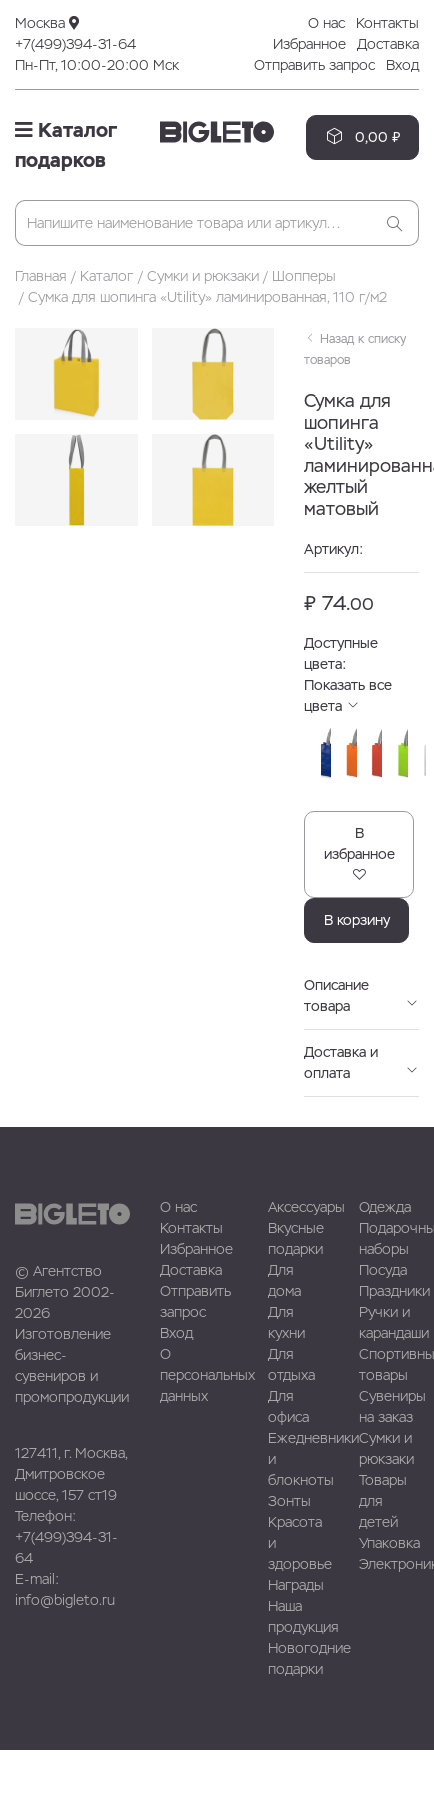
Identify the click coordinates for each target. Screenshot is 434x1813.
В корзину (357, 920)
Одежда (385, 1207)
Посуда (383, 1270)
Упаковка (389, 1543)
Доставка (388, 44)
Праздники (394, 1291)
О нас (326, 23)
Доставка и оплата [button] (361, 1062)
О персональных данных (207, 1375)
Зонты (289, 1501)
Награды (296, 1585)
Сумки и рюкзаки (203, 276)
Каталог (106, 276)
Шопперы (304, 276)
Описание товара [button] (361, 995)
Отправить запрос (314, 65)
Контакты (387, 23)
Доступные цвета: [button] (361, 654)
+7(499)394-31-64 (75, 44)
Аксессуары (306, 1207)
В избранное (359, 853)
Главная (41, 276)
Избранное (309, 44)
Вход (402, 65)
